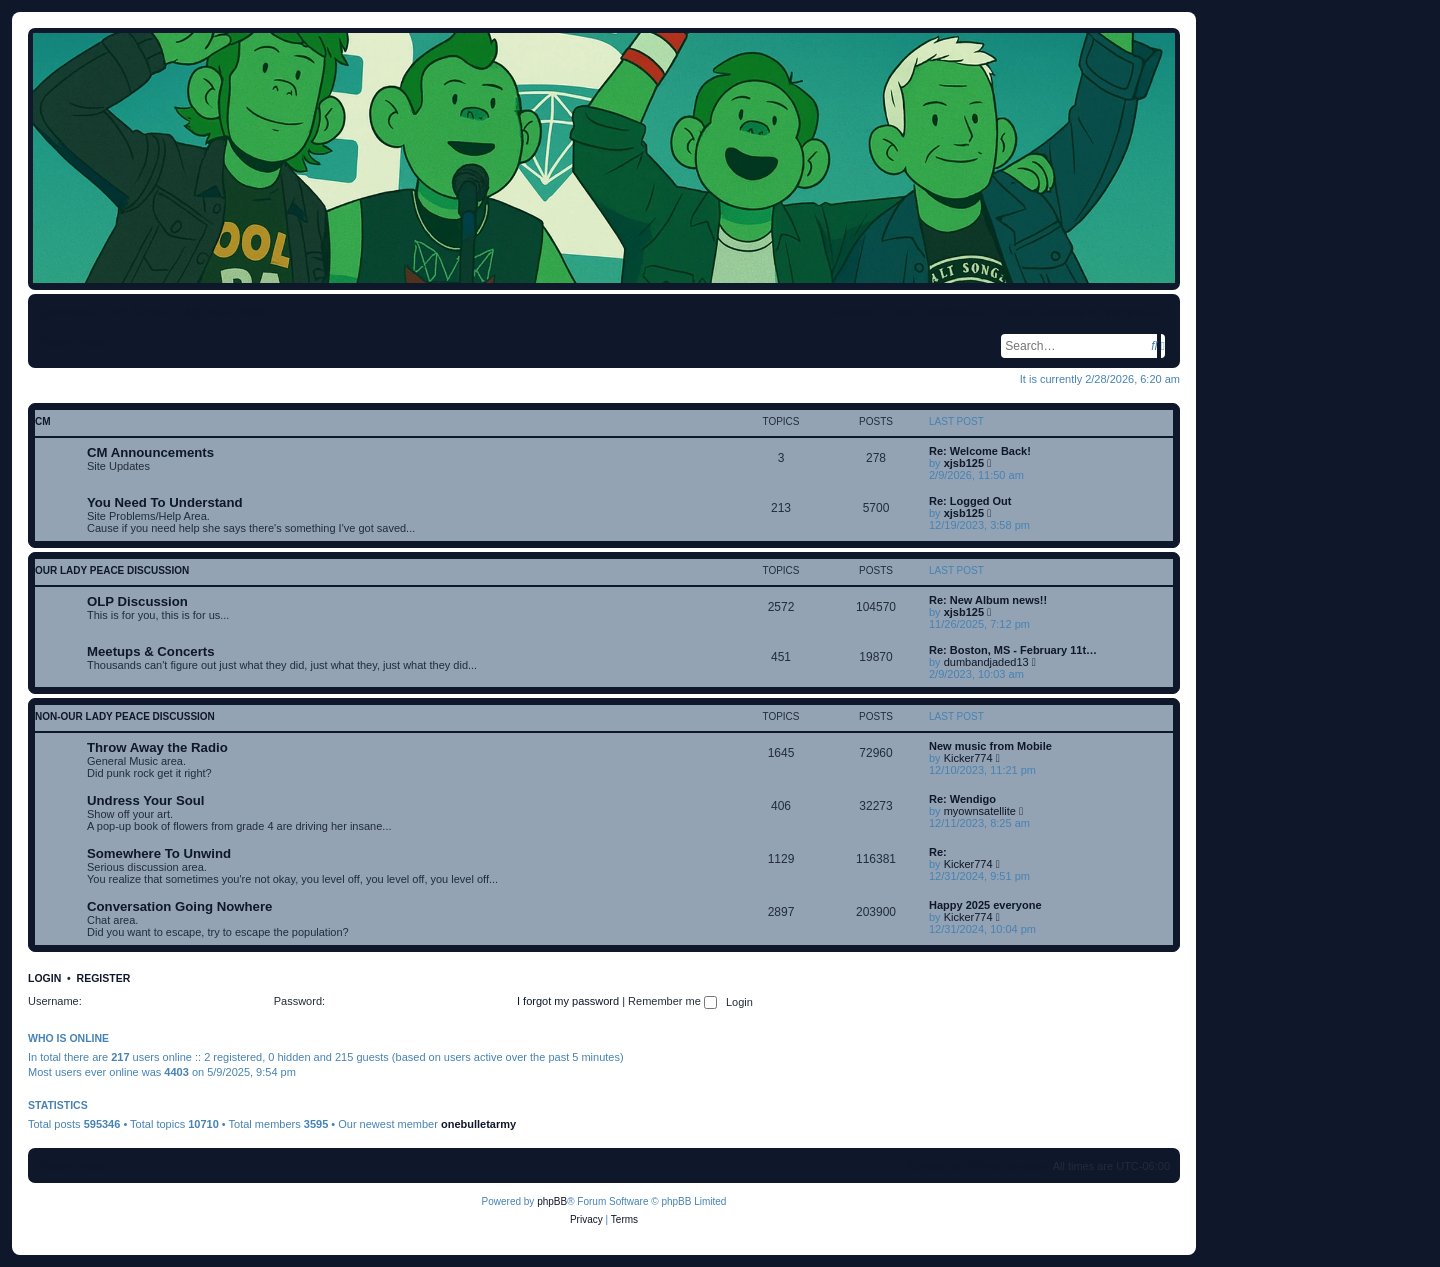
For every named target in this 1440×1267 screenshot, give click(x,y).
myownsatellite (980, 811)
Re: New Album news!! (988, 600)
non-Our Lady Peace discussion (125, 716)
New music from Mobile (990, 746)
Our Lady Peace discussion (112, 570)
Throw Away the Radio (157, 747)
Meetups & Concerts (151, 651)
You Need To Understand (165, 502)
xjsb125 (964, 463)
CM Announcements (150, 452)
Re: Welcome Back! (980, 451)
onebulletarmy (478, 1124)
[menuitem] (187, 312)
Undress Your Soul (146, 800)
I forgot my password (568, 1001)
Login (44, 978)
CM (43, 421)
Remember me (672, 1001)
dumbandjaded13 (986, 662)
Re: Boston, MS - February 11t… (1013, 650)
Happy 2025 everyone (985, 905)
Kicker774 (968, 758)
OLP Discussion (137, 601)
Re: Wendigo (962, 799)
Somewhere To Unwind (159, 853)
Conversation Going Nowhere (179, 906)
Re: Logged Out (970, 501)
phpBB (552, 1201)
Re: (938, 852)
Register (104, 978)
